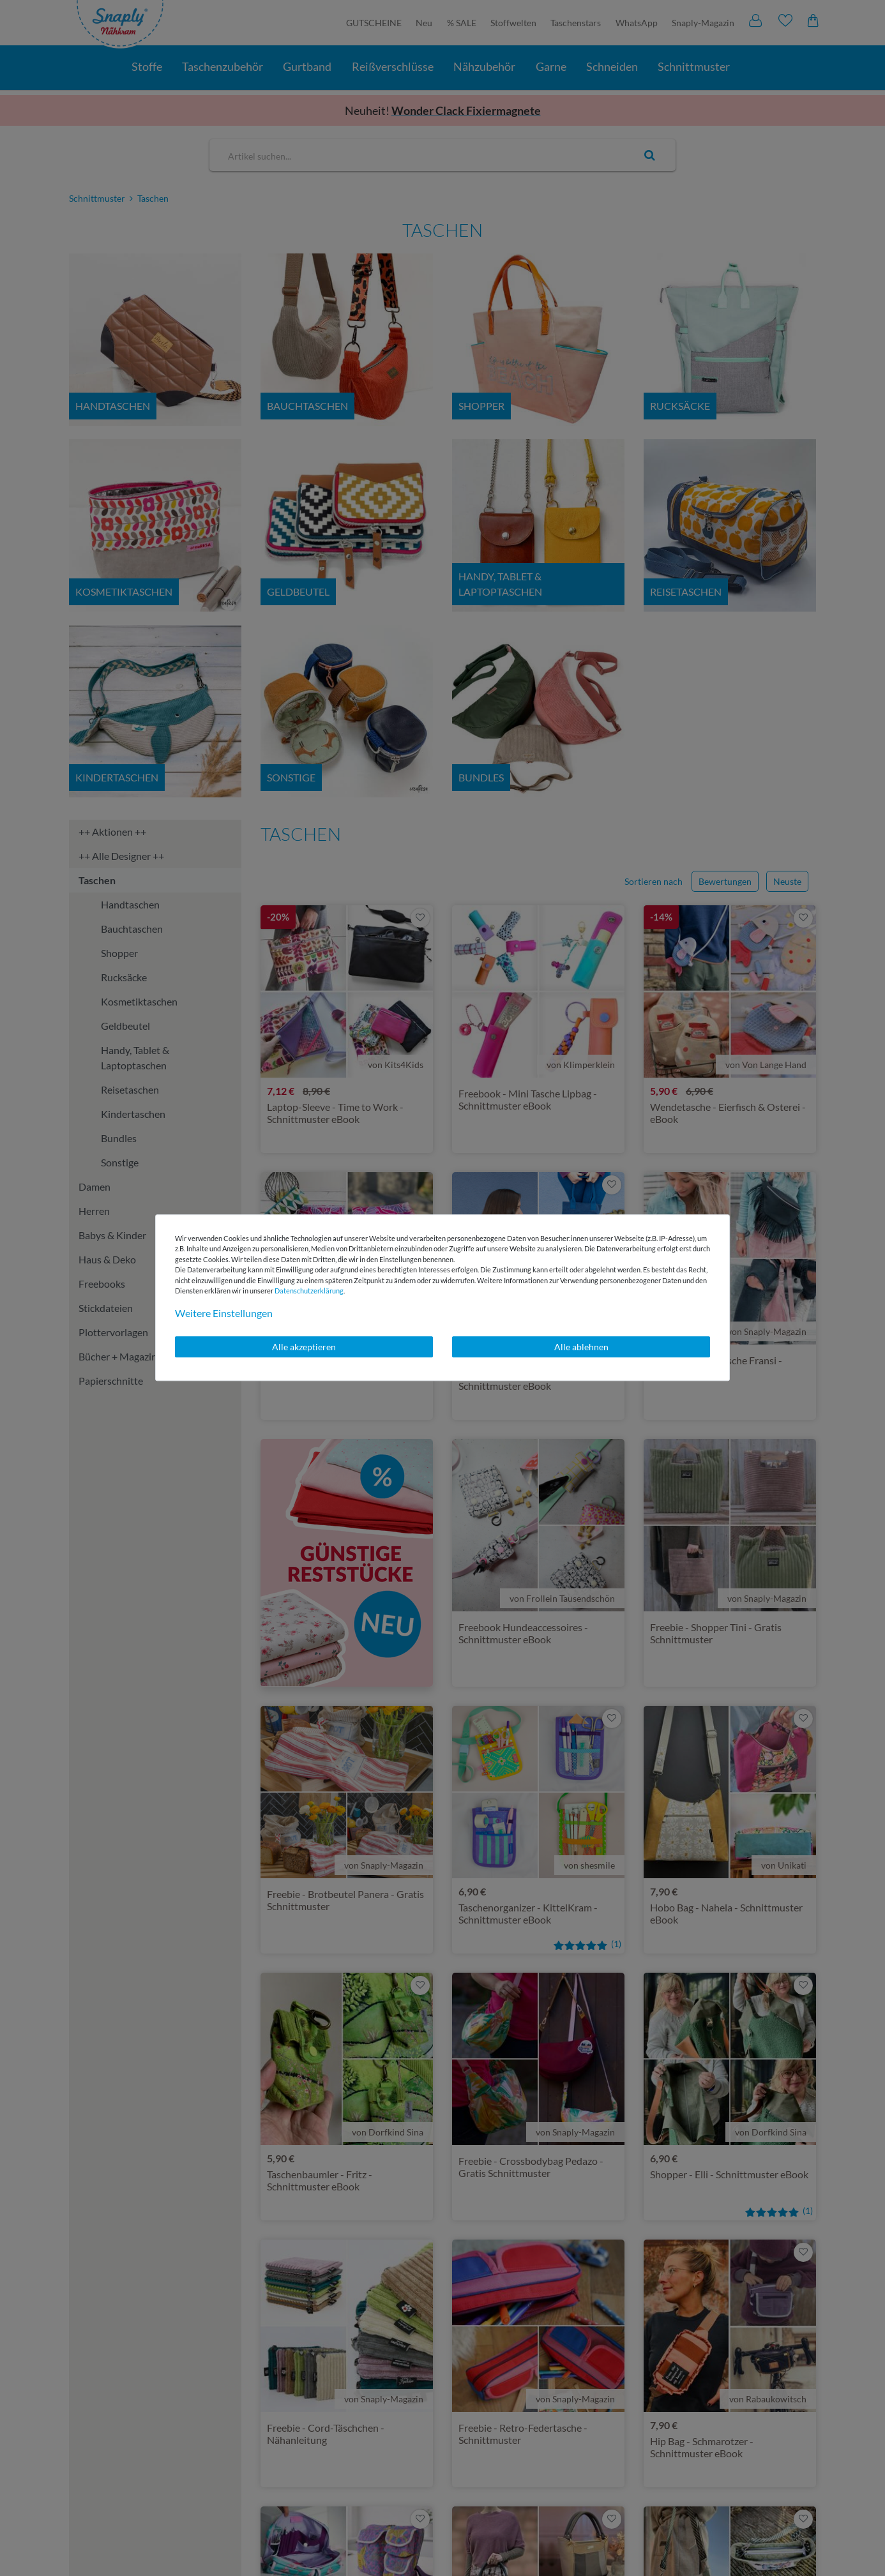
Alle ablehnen (581, 1346)
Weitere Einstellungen (224, 1313)
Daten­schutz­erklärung (309, 1290)
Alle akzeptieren (304, 1346)
